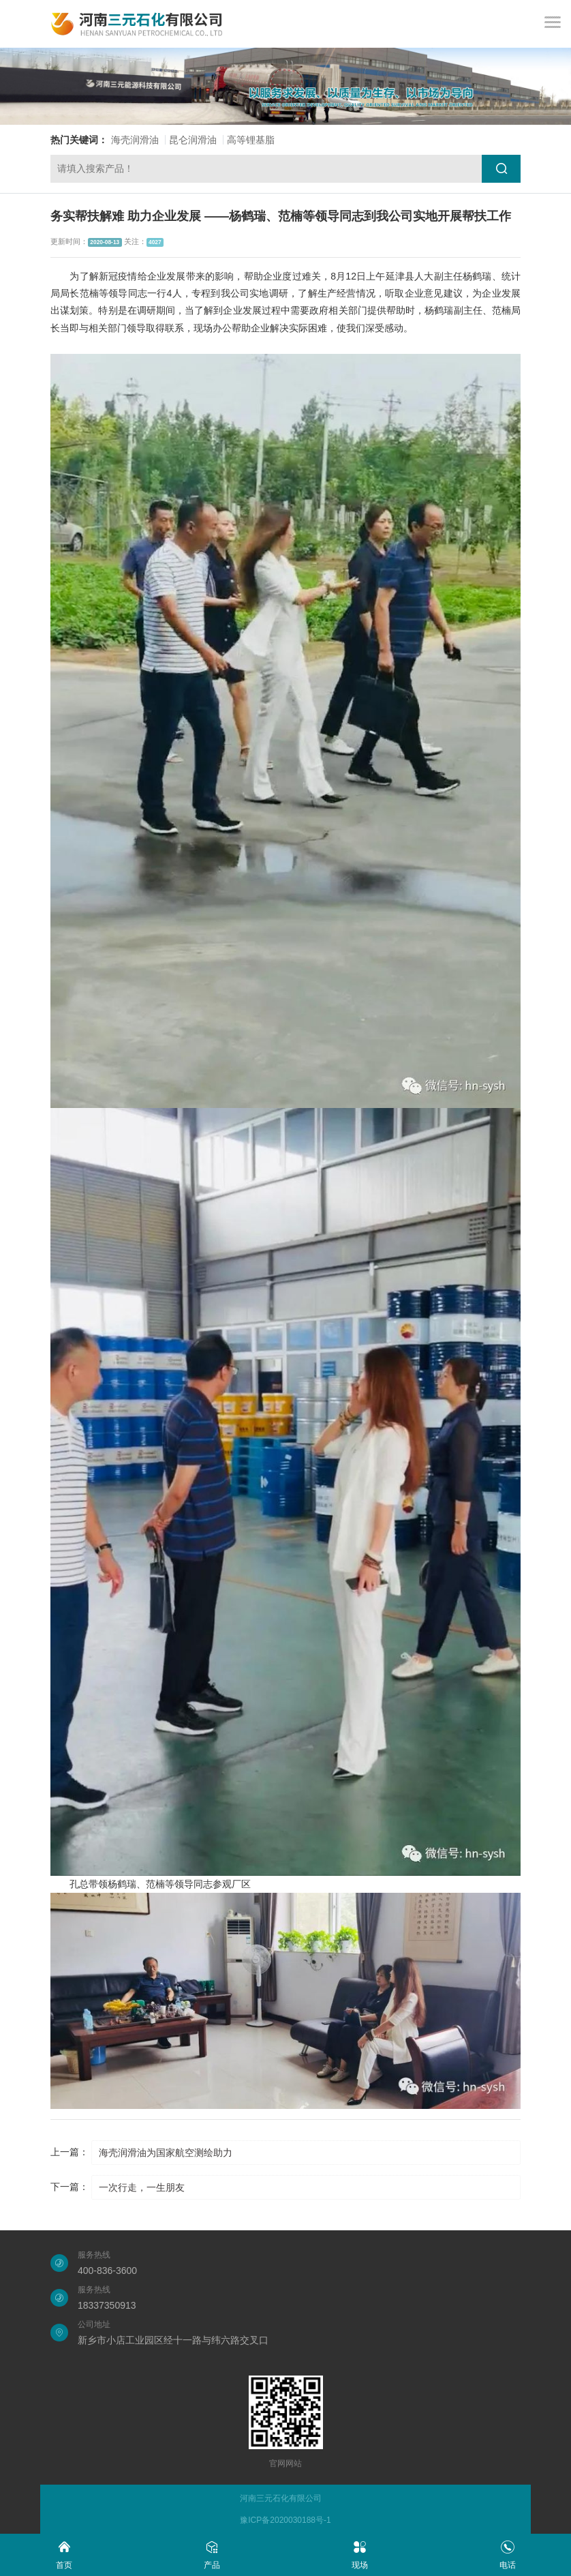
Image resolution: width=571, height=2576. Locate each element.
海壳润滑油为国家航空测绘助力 (165, 2152)
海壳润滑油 (135, 139)
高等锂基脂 (251, 139)
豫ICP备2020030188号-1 (285, 2520)
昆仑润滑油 (193, 139)
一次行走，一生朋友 (142, 2187)
